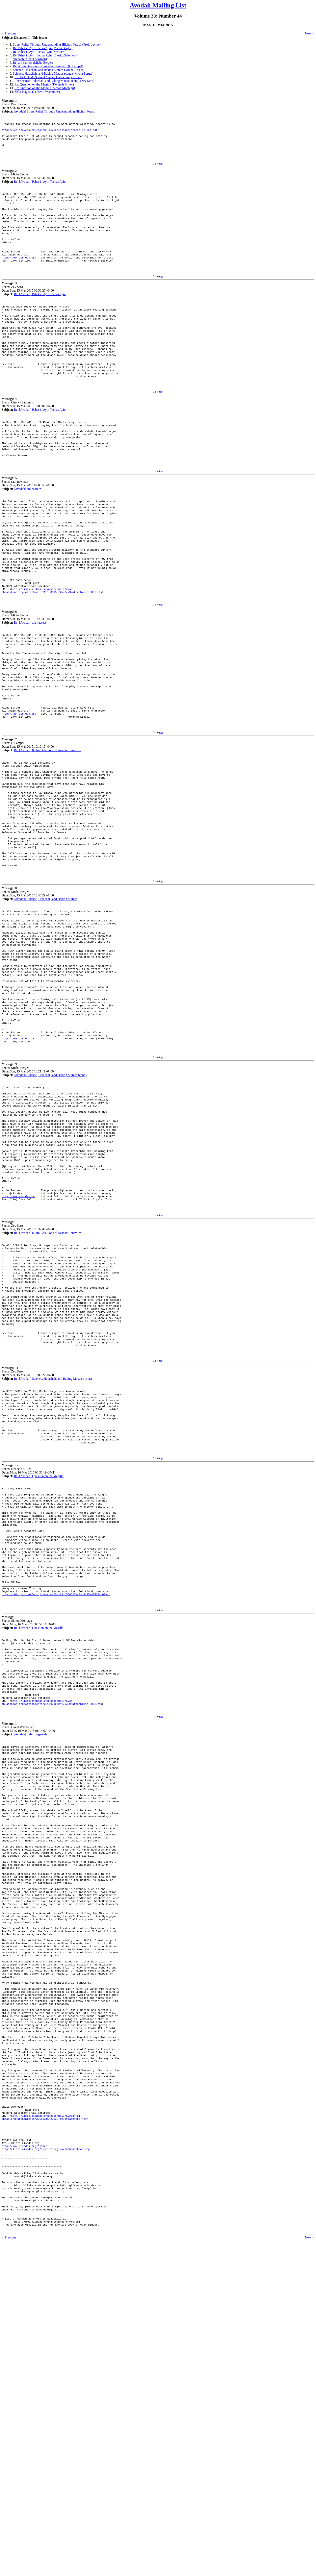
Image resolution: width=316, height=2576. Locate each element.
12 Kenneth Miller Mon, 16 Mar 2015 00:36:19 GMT (28, 1669)
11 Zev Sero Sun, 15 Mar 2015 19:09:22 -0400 (28, 1559)
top (161, 170)
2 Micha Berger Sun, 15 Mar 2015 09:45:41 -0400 (28, 183)
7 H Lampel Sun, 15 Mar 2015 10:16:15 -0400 (28, 832)
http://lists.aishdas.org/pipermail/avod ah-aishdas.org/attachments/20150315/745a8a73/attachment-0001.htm (52, 658)
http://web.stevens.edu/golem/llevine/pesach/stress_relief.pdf (50, 132)
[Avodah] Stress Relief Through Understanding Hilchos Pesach (55, 111)
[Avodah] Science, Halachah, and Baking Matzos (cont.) (50, 1213)
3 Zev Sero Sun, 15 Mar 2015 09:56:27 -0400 (28, 311)
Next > (309, 33)
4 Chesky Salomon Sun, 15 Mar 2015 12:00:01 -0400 (28, 443)
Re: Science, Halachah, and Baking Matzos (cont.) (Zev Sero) (54, 80)
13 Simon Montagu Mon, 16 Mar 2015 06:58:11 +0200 (29, 1844)
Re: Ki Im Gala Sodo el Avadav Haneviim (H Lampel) (48, 66)
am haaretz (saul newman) (30, 59)
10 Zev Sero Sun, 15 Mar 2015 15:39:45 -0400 (28, 1391)
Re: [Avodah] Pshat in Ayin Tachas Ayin (40, 189)
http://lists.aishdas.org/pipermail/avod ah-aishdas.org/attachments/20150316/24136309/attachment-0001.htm (52, 1937)
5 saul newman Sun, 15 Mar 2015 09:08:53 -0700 (28, 532)
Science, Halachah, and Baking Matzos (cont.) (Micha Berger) (53, 73)
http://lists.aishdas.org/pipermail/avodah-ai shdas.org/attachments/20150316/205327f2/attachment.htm (44, 2429)
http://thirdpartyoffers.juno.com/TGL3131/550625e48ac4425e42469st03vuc (56, 1815)
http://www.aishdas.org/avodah (24, 2463)
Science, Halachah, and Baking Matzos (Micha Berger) (48, 70)
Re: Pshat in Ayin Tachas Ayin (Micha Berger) (42, 48)
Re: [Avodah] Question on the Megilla (38, 1674)
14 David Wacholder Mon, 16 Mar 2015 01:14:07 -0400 (28, 1965)
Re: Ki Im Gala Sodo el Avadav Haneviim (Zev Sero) (49, 77)
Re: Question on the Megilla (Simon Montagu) (45, 88)
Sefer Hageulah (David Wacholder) (37, 91)
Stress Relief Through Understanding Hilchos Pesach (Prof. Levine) (57, 44)
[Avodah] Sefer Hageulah (30, 1971)
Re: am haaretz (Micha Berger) (33, 62)
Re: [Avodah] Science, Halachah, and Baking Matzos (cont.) (53, 1564)
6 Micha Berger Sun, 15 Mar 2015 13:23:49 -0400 (28, 685)
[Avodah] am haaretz (27, 537)
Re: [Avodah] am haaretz (30, 691)
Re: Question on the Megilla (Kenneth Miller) (44, 84)
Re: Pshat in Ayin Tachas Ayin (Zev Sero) (39, 51)
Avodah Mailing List (158, 5)
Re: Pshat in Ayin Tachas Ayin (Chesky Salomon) (45, 55)
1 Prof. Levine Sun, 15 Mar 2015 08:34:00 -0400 (28, 106)
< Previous (9, 33)
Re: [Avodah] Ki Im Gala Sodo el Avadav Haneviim (47, 837)
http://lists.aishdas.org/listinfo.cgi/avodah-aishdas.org (46, 2467)
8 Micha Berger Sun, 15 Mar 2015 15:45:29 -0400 (28, 1003)
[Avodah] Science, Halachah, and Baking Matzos (45, 1009)
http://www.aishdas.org (19, 278)
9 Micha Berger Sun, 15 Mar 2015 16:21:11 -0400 (28, 1208)
